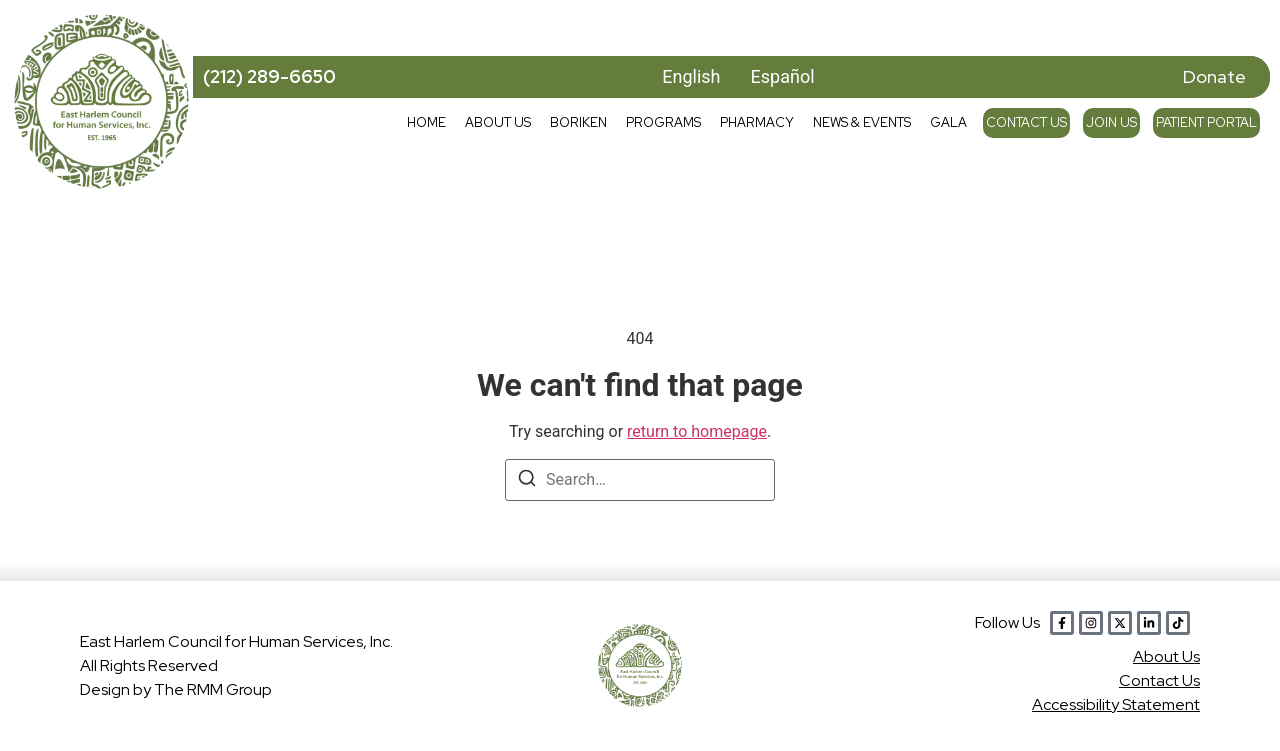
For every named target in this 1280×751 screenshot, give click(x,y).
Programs (663, 122)
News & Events (862, 122)
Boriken (578, 122)
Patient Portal (1206, 122)
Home (426, 122)
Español (783, 76)
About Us (498, 122)
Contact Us (1026, 122)
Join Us (1111, 122)
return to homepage (697, 431)
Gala (948, 122)
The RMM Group (213, 689)
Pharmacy (757, 122)
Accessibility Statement (1116, 704)
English (691, 76)
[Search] (527, 481)
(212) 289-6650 (269, 76)
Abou (1166, 656)
